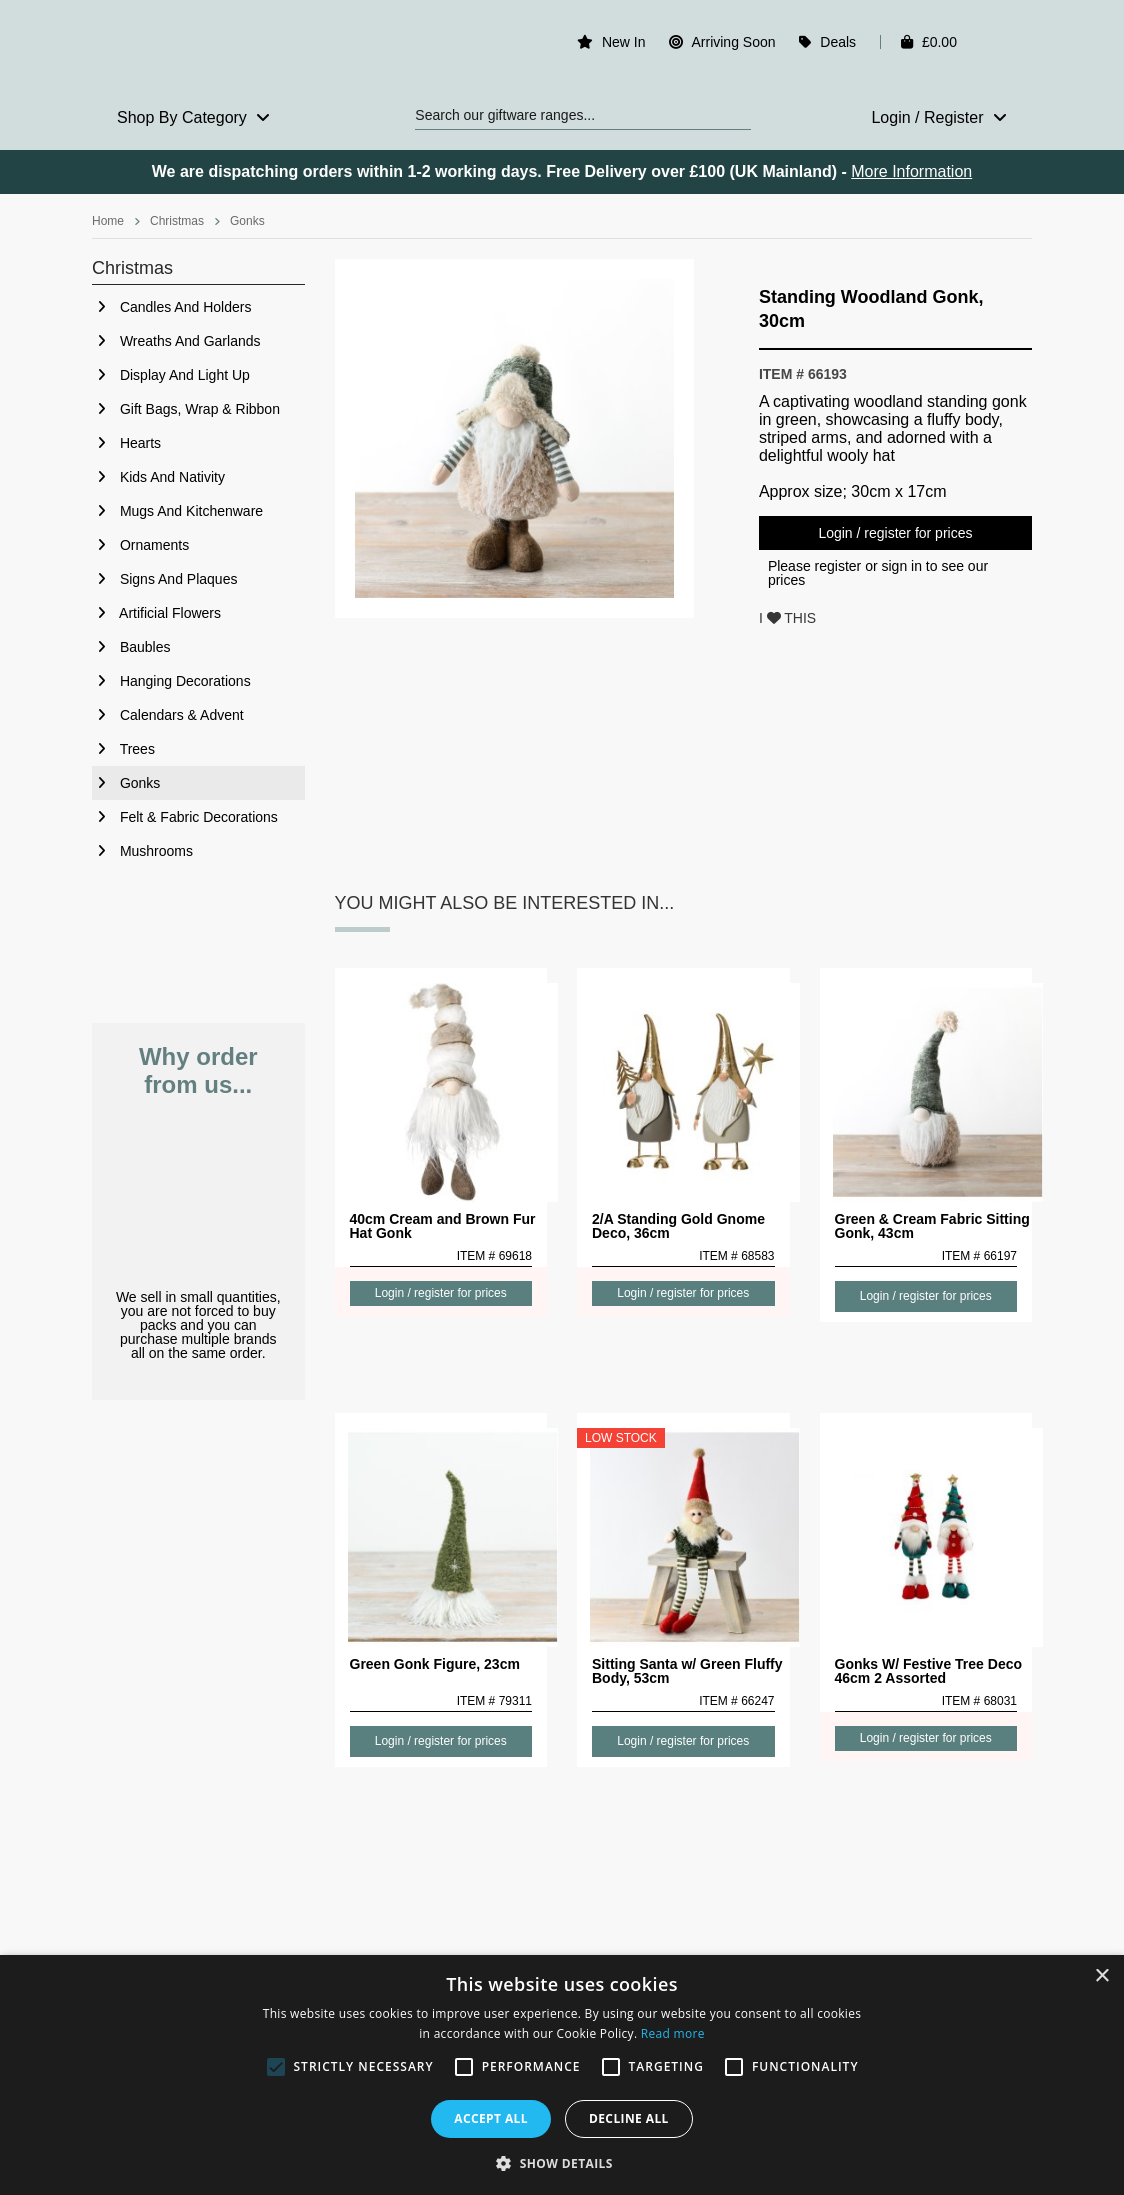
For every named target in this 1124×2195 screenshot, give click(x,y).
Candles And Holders (171, 307)
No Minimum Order (198, 1194)
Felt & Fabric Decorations (185, 817)
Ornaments (140, 545)
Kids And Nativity (158, 477)
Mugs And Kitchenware (177, 511)
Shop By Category (193, 117)
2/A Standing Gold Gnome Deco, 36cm (678, 1226)
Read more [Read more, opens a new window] (673, 2033)
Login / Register (939, 117)
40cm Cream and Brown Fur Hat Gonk (443, 1226)
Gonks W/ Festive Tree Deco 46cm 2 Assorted (929, 1671)
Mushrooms (142, 851)
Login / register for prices (895, 533)
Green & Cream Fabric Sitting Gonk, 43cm (932, 1226)
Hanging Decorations (171, 681)
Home (108, 221)
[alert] (562, 2075)
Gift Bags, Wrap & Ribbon (186, 409)
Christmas (177, 221)
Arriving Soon (733, 42)
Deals (838, 42)
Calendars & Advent (168, 715)
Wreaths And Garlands (176, 341)
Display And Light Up (171, 375)
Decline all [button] (629, 2118)
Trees (123, 749)
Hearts (126, 443)
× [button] (1101, 1976)
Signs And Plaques (164, 579)
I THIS (787, 618)
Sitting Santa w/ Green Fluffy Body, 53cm (687, 1671)
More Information (911, 171)
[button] (562, 2162)
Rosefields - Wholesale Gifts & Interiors (198, 47)
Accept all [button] (491, 2118)
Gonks (247, 221)
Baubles (131, 647)
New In (624, 42)
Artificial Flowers (156, 613)
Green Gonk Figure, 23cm (435, 1664)
